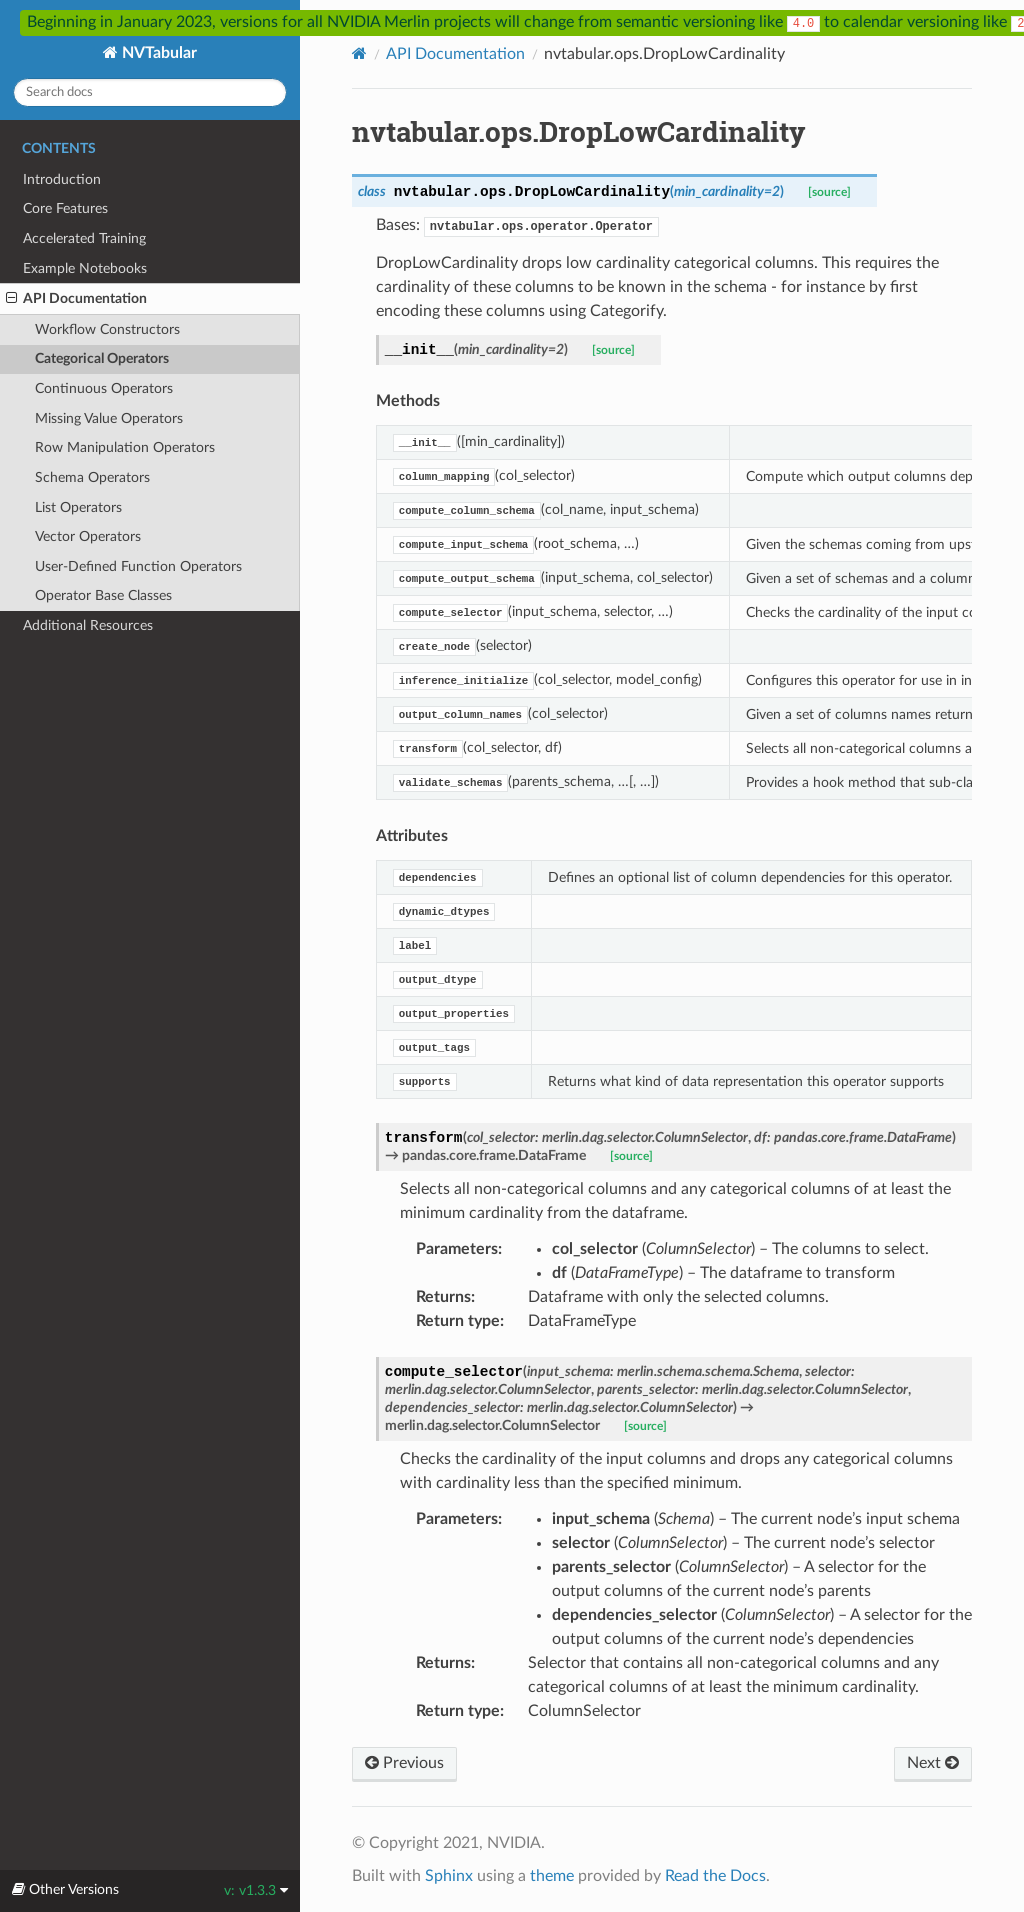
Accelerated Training (84, 238)
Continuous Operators (104, 388)
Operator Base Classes (103, 595)
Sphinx (449, 1876)
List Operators (78, 507)
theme (552, 1876)
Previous (404, 1763)
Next (933, 1763)
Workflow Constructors (107, 329)
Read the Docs (715, 1876)
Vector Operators (88, 536)
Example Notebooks (85, 268)
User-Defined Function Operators (138, 566)
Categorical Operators (102, 358)
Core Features (65, 208)
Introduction (62, 179)
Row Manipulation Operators (125, 447)
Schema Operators (92, 477)
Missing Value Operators (109, 418)
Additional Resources (88, 625)
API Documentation (76, 299)
